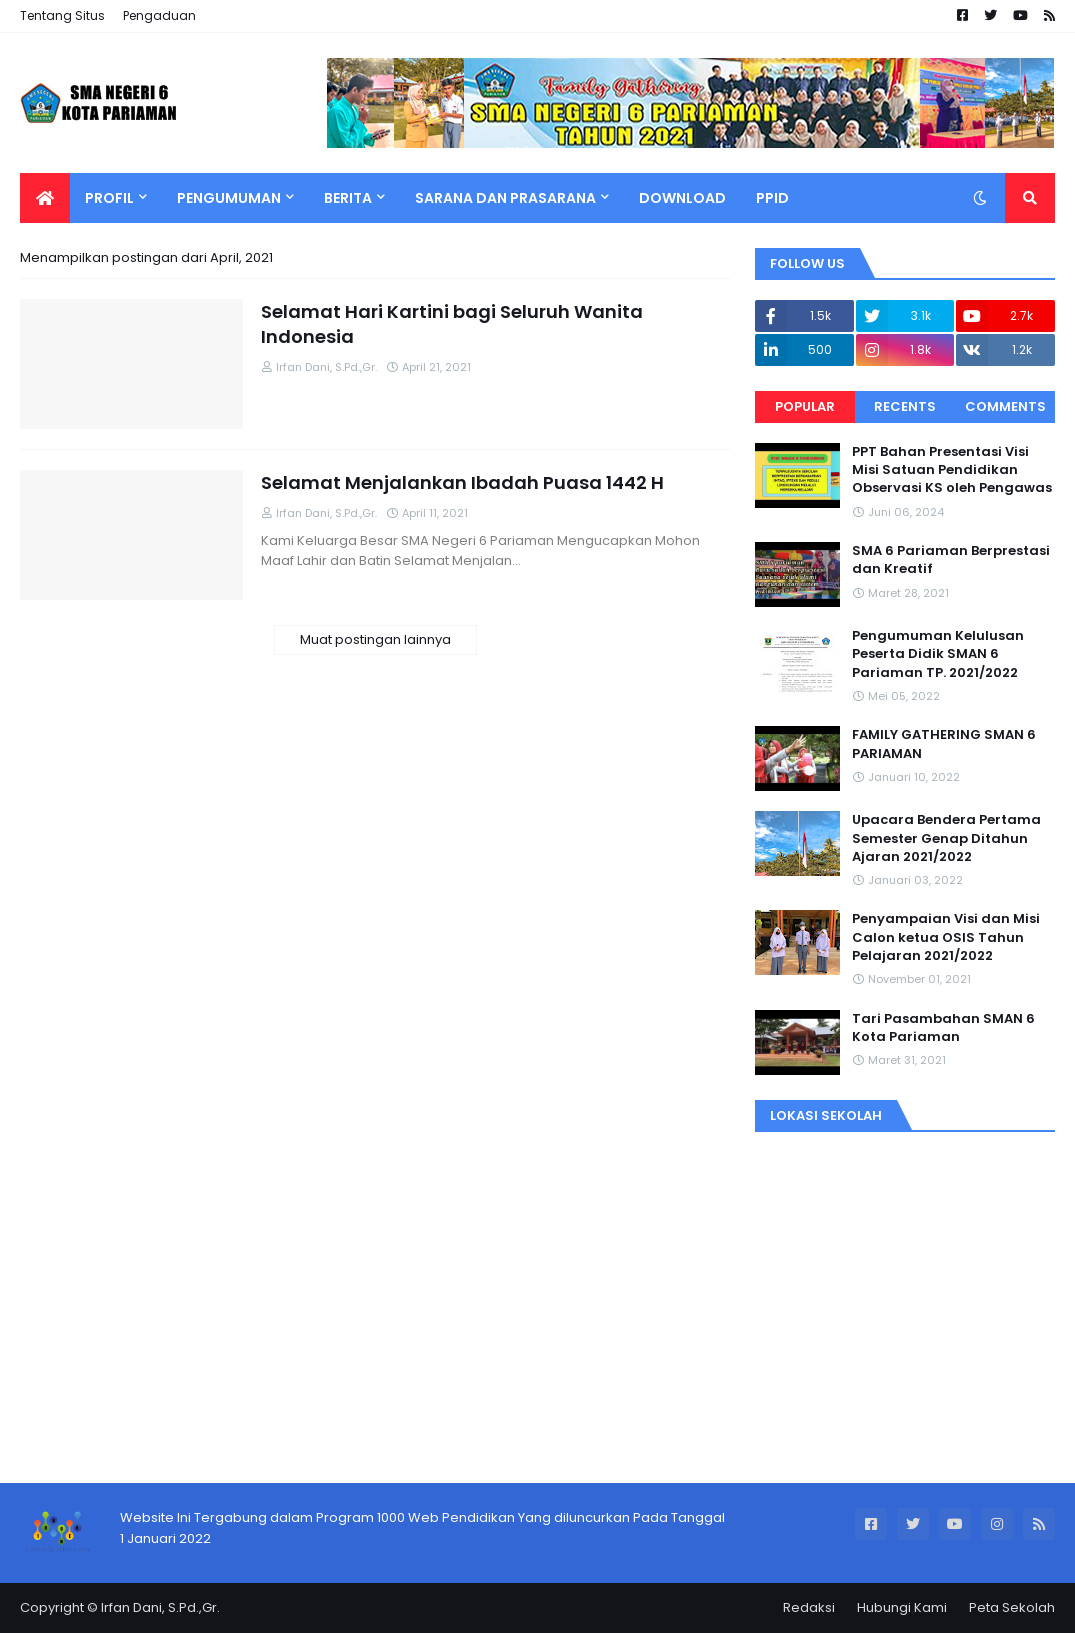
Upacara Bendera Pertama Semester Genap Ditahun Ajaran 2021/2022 (946, 838)
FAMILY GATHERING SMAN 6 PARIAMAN (944, 744)
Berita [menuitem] (348, 198)
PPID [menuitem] (772, 198)
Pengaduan (159, 15)
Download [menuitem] (682, 198)
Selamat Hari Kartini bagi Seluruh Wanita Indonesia (452, 324)
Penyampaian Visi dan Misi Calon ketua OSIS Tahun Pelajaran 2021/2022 (946, 937)
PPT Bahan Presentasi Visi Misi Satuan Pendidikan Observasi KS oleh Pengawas (952, 470)
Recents (905, 406)
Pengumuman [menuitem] (229, 198)
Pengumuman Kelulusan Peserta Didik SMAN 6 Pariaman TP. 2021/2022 (938, 654)
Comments (1005, 406)
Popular (805, 406)
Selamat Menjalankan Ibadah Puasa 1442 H (462, 482)
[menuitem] (45, 198)
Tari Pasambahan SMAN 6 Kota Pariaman (943, 1028)
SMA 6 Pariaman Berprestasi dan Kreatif (951, 560)
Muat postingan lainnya (375, 639)
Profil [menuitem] (109, 198)
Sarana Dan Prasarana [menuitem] (505, 198)
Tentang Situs (62, 15)
